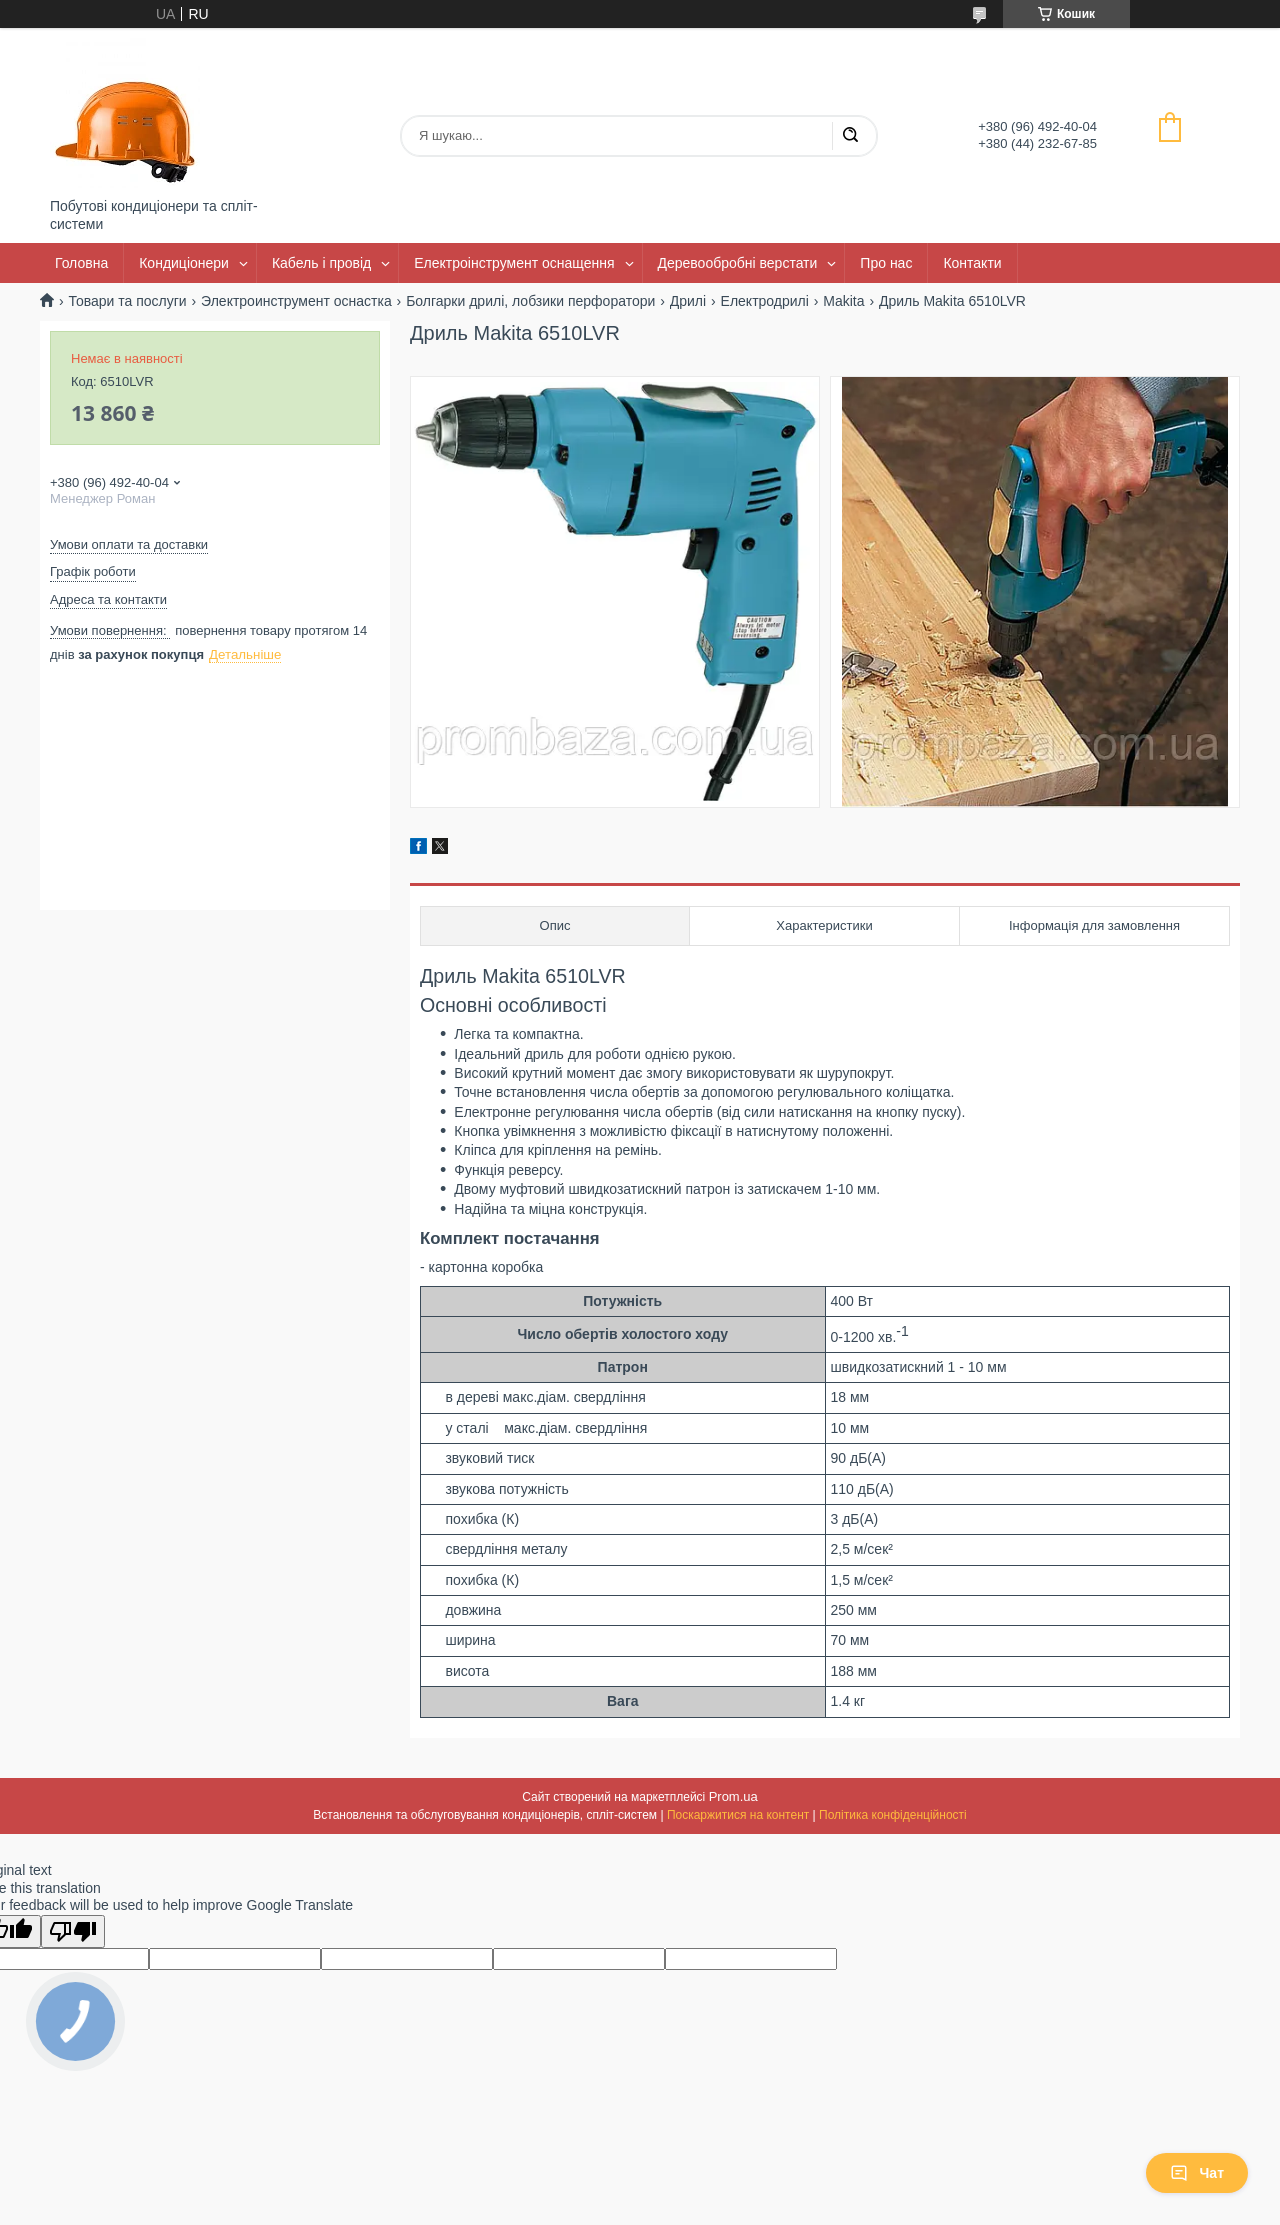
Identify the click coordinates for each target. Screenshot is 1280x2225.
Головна (81, 263)
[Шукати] (850, 136)
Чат (1197, 2173)
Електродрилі (765, 301)
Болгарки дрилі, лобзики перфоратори (530, 301)
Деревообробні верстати (738, 263)
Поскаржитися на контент (738, 1815)
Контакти (972, 263)
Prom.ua (733, 1796)
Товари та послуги (127, 301)
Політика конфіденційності (893, 1815)
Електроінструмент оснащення (514, 263)
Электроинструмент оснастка (296, 301)
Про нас (886, 263)
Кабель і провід (321, 263)
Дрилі (688, 301)
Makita (843, 301)
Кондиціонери (184, 263)
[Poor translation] (73, 1931)
